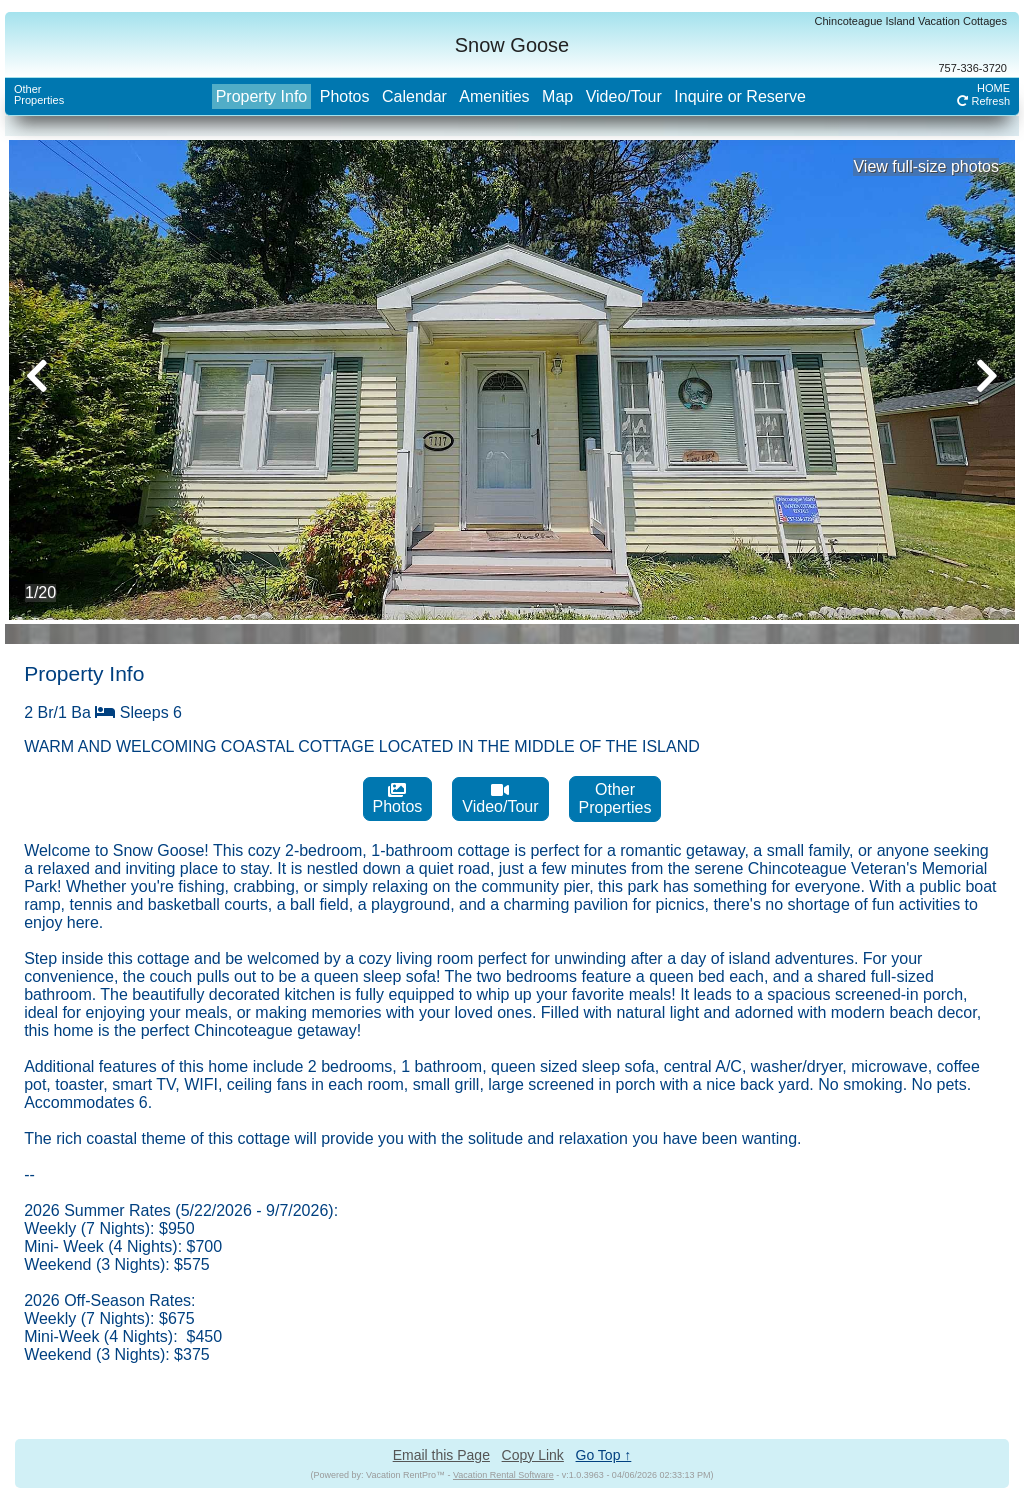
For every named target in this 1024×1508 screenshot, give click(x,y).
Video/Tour (624, 96)
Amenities (494, 96)
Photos (345, 96)
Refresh (983, 101)
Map (557, 96)
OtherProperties (39, 94)
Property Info (262, 96)
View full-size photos (926, 166)
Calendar (414, 96)
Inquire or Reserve (740, 96)
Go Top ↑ (604, 1455)
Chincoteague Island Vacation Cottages (911, 21)
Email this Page (441, 1455)
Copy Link (533, 1455)
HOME (993, 88)
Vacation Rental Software (503, 1475)
